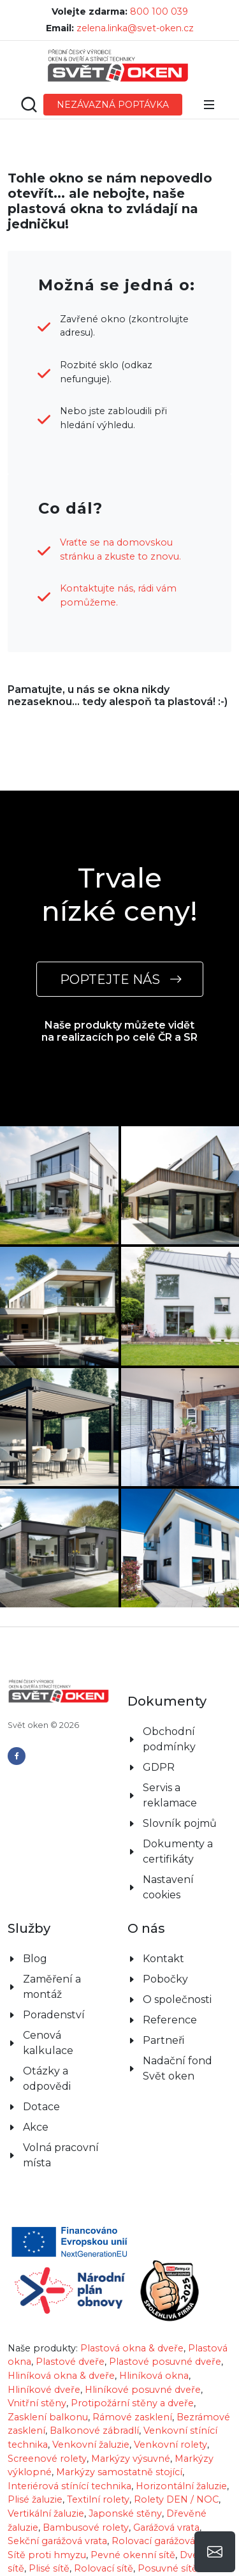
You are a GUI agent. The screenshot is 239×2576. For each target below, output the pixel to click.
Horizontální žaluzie (181, 2467)
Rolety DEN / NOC (176, 2480)
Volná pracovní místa (61, 2136)
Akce (35, 2108)
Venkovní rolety (170, 2425)
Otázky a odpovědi (47, 2059)
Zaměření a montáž (52, 1967)
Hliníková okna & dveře (61, 2356)
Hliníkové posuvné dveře (143, 2370)
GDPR (159, 1748)
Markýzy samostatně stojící (119, 2453)
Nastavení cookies (168, 1868)
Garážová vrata (166, 2508)
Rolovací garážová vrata (166, 2522)
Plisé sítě (49, 2549)
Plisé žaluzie (35, 2480)
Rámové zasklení (132, 2398)
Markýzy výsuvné (130, 2439)
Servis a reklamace (170, 1776)
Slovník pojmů (180, 1804)
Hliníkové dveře (44, 2370)
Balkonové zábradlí (94, 2411)
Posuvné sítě (168, 2549)
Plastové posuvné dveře (165, 2342)
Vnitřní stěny (37, 2384)
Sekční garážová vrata (57, 2522)
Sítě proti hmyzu (47, 2536)
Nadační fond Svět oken (177, 2049)
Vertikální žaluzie (46, 2494)
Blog (35, 1939)
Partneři (163, 2021)
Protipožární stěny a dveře (132, 2384)
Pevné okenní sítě (133, 2536)
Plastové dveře (70, 2342)
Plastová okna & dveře (132, 2329)
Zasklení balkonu (48, 2398)
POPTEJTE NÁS (120, 979)
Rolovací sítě (103, 2549)
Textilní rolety (98, 2480)
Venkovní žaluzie (90, 2425)
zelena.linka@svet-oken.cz (135, 28)
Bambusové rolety (86, 2508)
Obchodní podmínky (169, 1720)
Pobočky (165, 1960)
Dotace (41, 2087)
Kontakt (163, 1939)
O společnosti (177, 1980)
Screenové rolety (47, 2439)
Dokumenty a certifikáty (178, 1832)
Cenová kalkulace (48, 2023)
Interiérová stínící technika (69, 2467)
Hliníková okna (154, 2356)
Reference (170, 2001)
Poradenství (54, 1996)
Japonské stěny (125, 2494)
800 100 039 (159, 11)
